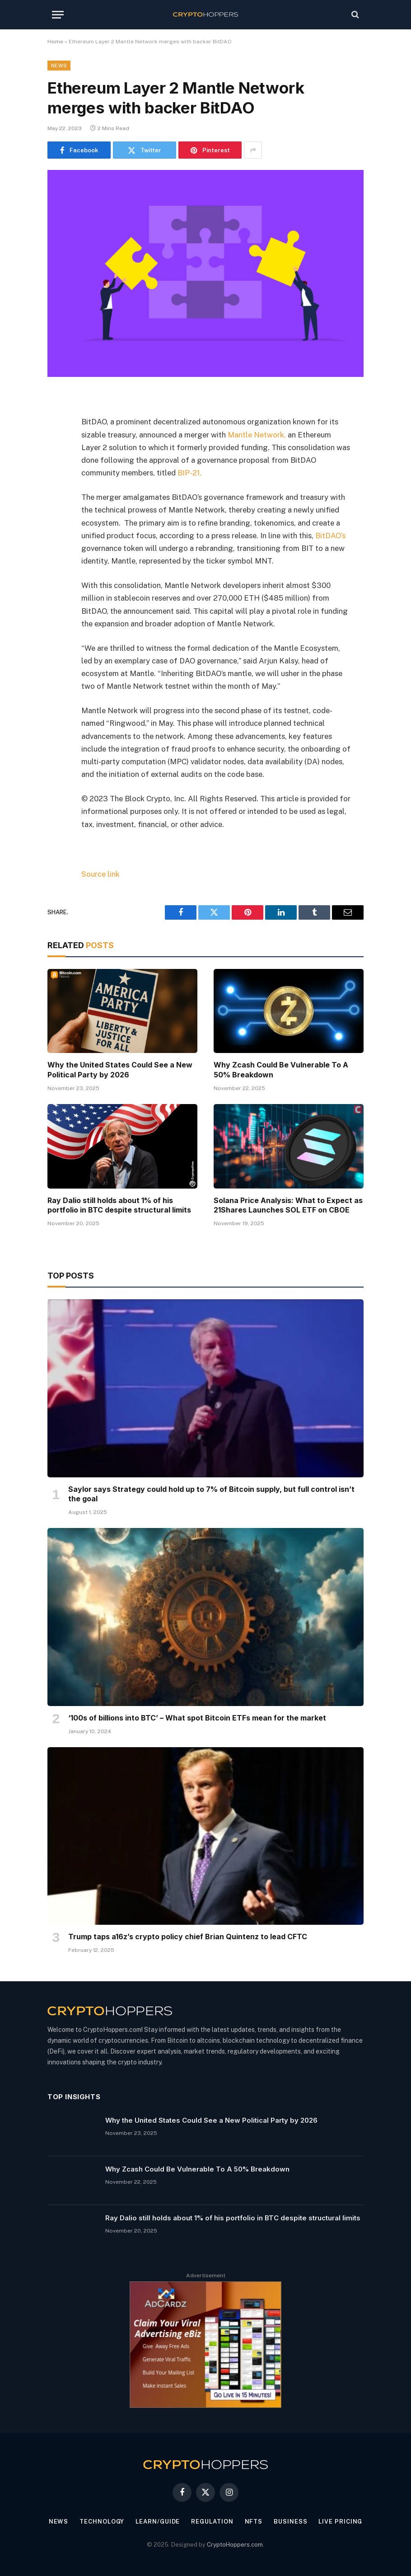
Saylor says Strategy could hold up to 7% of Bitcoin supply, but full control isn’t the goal (211, 1494)
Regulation (212, 2521)
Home (55, 41)
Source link (100, 874)
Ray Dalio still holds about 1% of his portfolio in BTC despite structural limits (119, 1205)
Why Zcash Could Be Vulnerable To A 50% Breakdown (281, 1069)
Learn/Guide (157, 2521)
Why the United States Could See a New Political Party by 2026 (119, 1069)
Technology (101, 2521)
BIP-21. (189, 472)
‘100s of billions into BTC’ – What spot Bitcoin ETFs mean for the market (197, 1717)
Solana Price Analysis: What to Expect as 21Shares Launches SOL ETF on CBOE (288, 1205)
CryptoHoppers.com (235, 2544)
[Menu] (58, 15)
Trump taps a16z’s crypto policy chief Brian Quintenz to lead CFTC (187, 1936)
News (59, 65)
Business (290, 2521)
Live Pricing (340, 2521)
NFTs (254, 2521)
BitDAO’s (330, 535)
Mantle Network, (257, 434)
